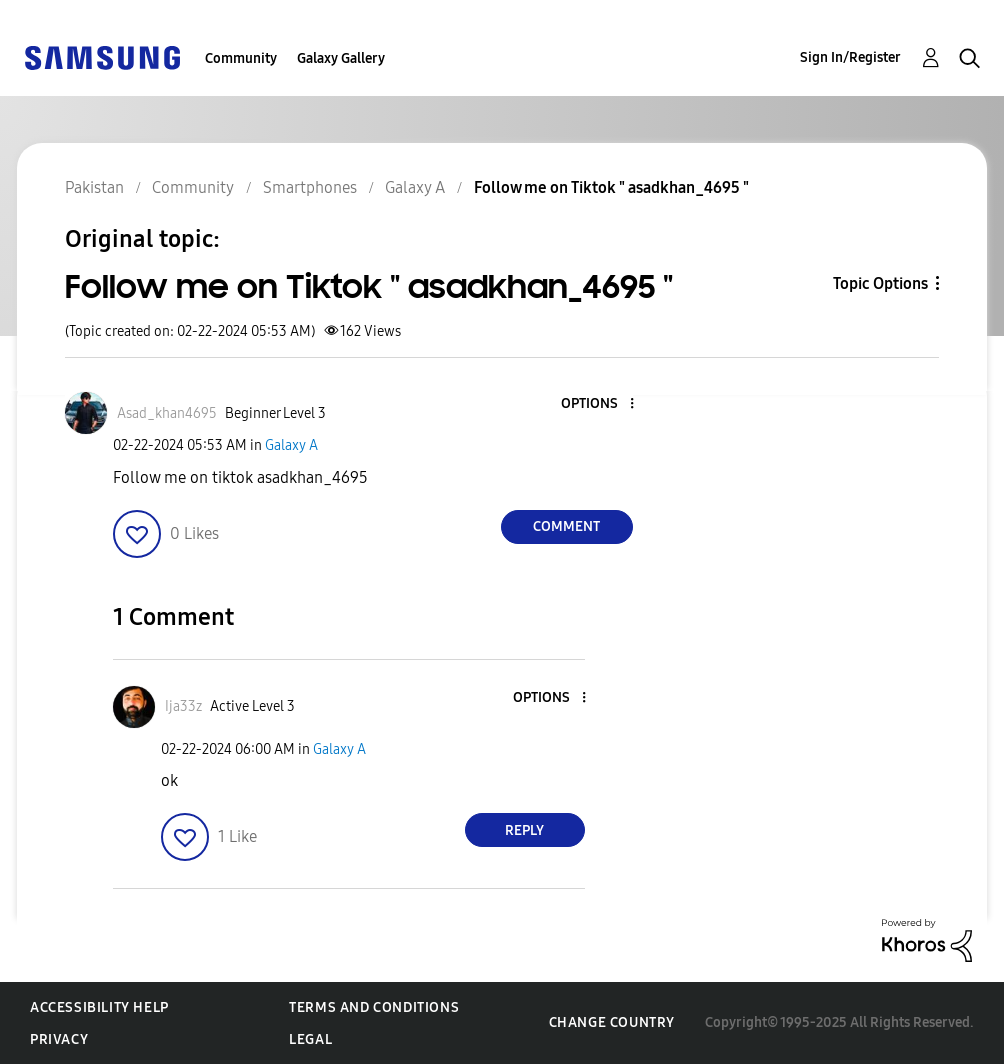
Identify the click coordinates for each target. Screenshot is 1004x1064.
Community (241, 58)
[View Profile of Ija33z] (183, 706)
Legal (310, 1039)
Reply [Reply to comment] (524, 830)
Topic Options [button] (880, 283)
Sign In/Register (850, 57)
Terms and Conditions (374, 1007)
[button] (598, 404)
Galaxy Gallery (341, 58)
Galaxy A (291, 445)
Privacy (59, 1039)
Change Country (612, 1022)
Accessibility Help (99, 1007)
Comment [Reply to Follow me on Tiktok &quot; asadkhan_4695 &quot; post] (566, 526)
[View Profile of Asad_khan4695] (167, 413)
